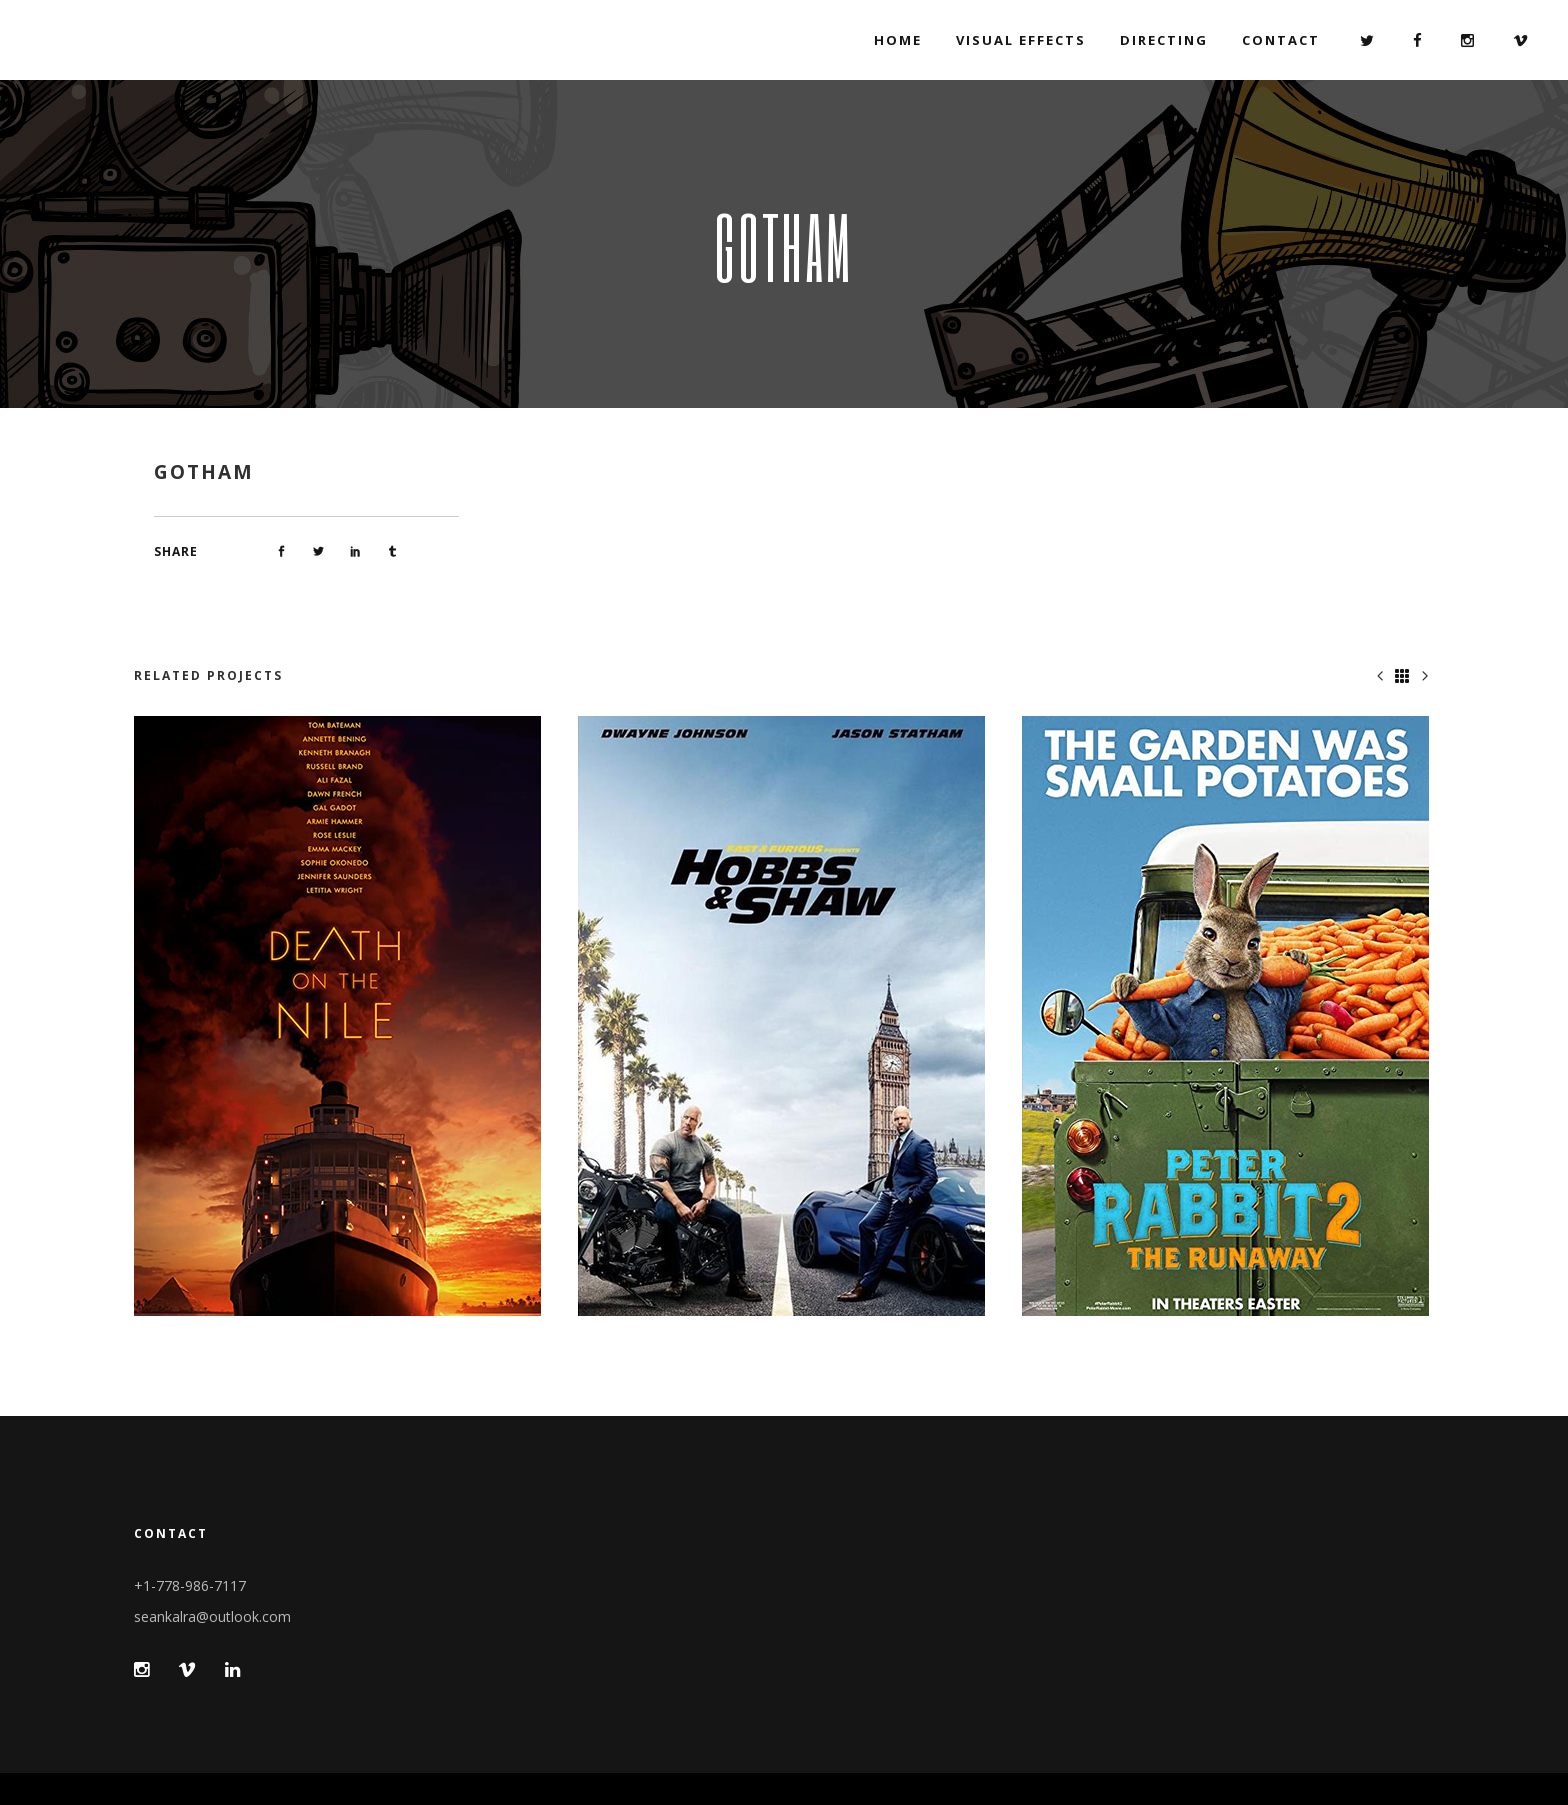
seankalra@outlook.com (212, 1616)
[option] (341, 1016)
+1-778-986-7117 (190, 1585)
